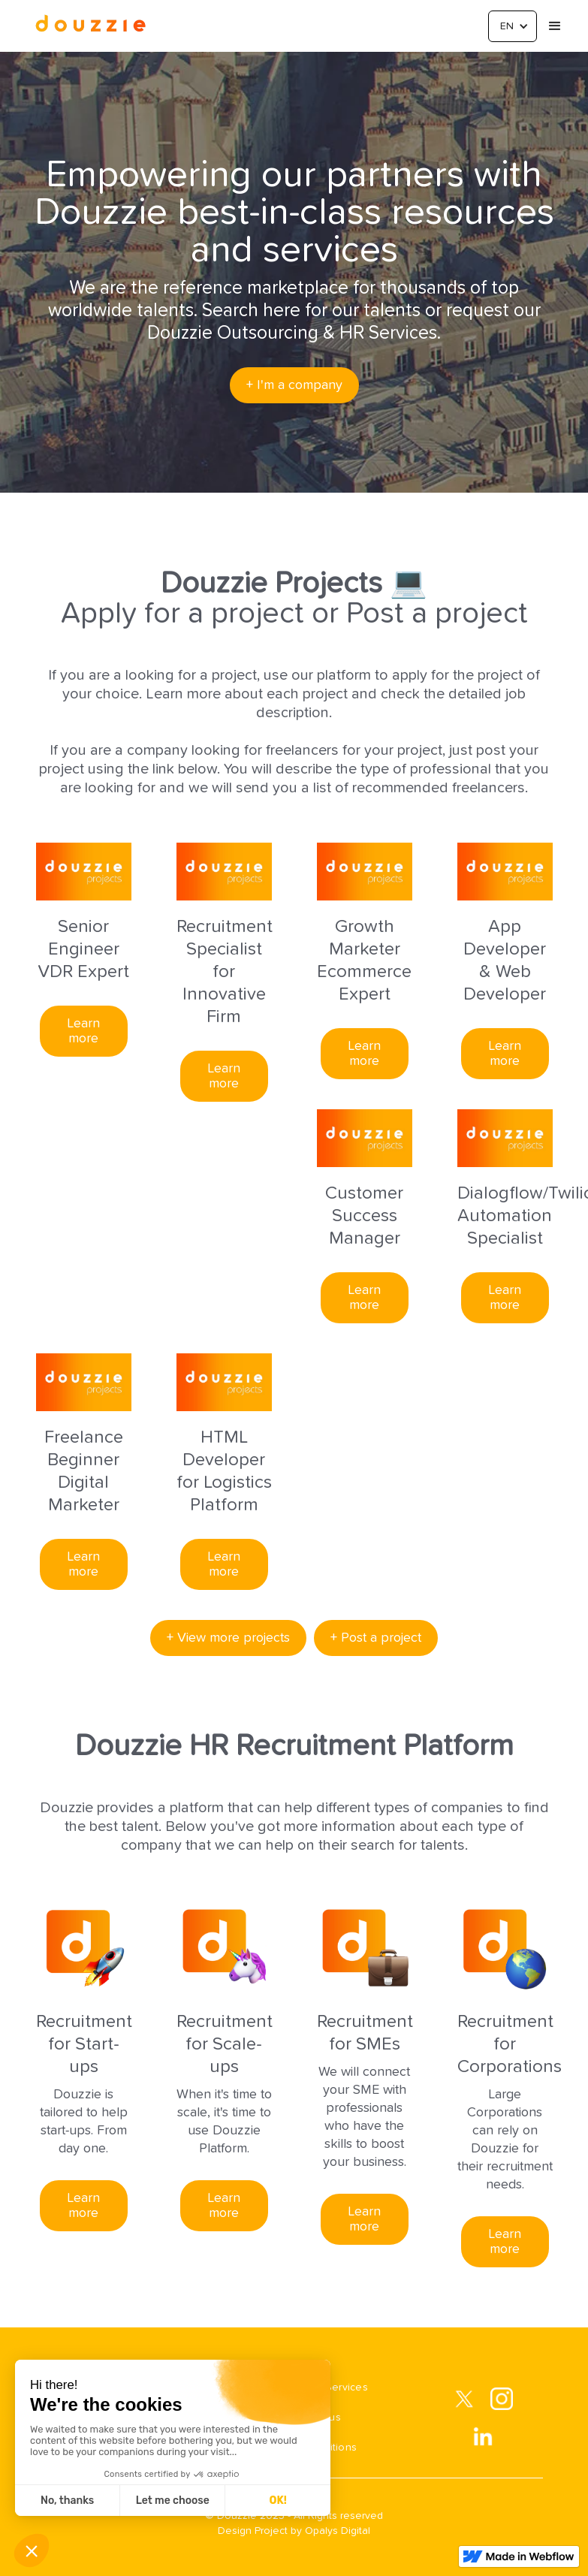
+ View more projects (228, 1638)
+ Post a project (375, 1638)
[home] (90, 26)
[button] (512, 26)
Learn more (83, 1031)
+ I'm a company (294, 385)
